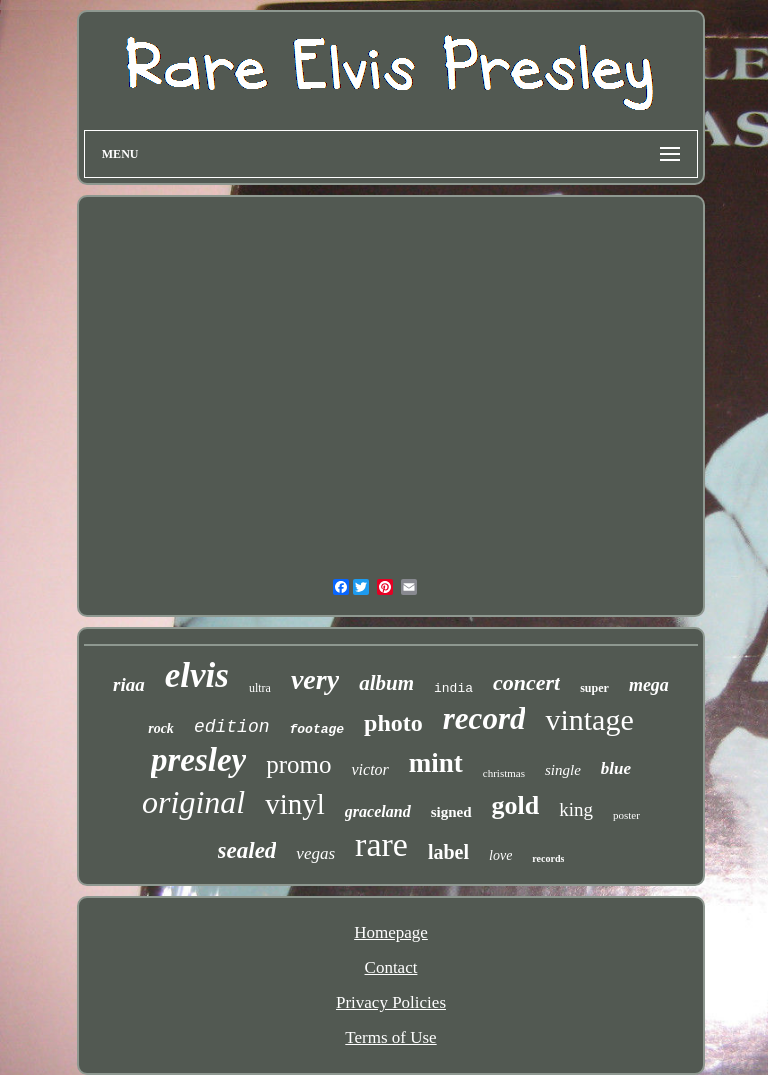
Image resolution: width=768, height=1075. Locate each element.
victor (369, 769)
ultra (260, 688)
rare (381, 844)
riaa (129, 684)
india (453, 688)
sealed (247, 850)
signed (451, 812)
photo (393, 723)
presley (198, 760)
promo (298, 764)
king (576, 809)
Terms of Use (390, 1037)
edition (232, 727)
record (484, 718)
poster (626, 815)
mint (436, 763)
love (500, 855)
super (594, 688)
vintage (589, 719)
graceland (378, 811)
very (315, 679)
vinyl (295, 804)
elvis (197, 675)
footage (317, 729)
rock (161, 728)
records (548, 858)
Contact (391, 967)
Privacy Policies (391, 1002)
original (193, 802)
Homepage (391, 932)
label (448, 852)
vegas (315, 853)
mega (649, 685)
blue (616, 768)
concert (526, 682)
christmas (504, 773)
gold (516, 805)
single (563, 770)
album (386, 683)
